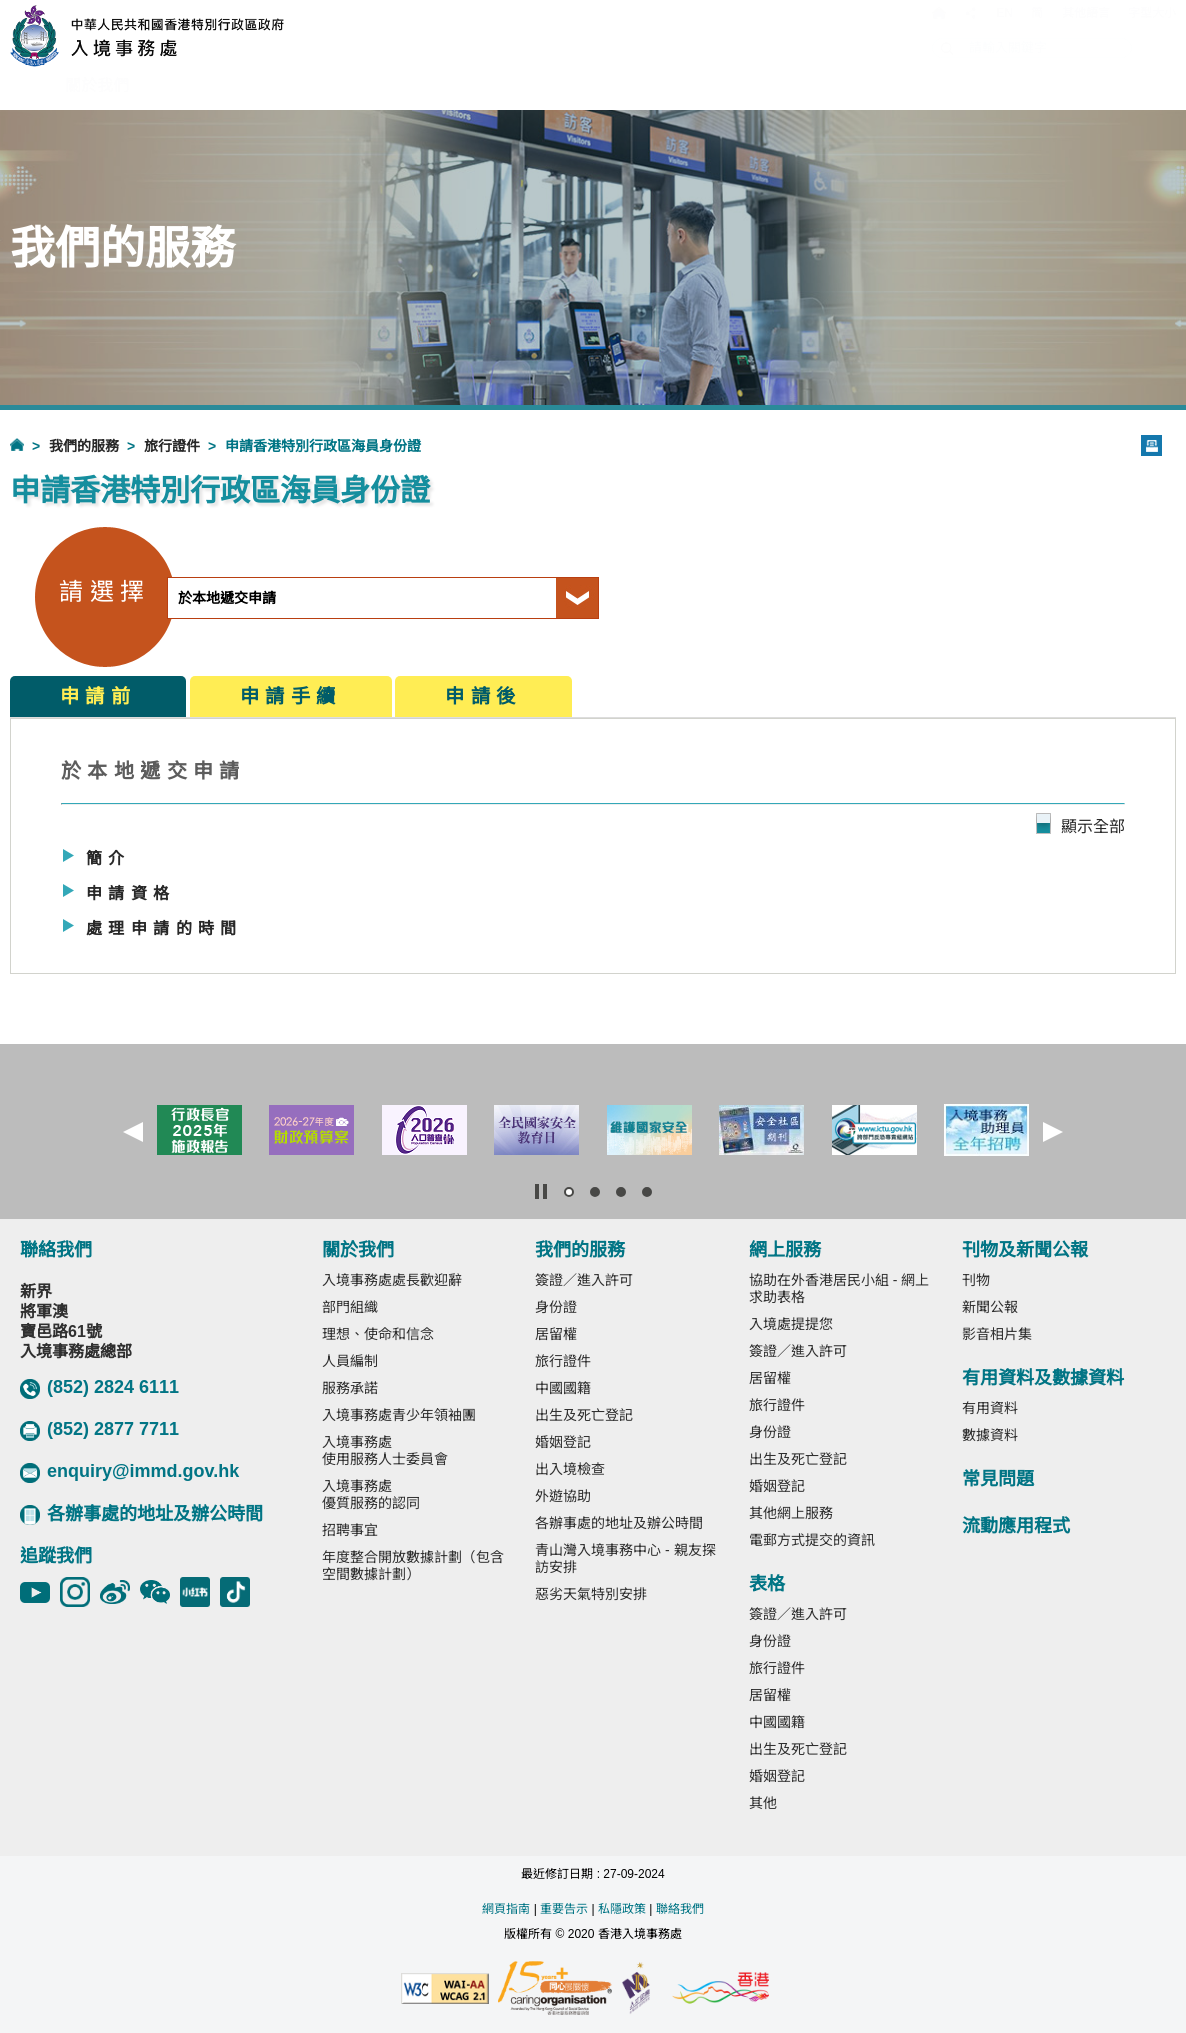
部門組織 (350, 1307)
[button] (133, 1132)
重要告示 (564, 1909)
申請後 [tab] (483, 696)
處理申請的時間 (164, 928)
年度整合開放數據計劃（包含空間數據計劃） (413, 1565)
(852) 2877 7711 (99, 1430)
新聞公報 (990, 1307)
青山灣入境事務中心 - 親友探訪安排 (625, 1558)
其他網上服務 (791, 1513)
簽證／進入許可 (584, 1280)
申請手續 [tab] (291, 696)
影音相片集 (997, 1334)
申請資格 (131, 893)
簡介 (108, 858)
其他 (763, 1803)
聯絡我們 (680, 1909)
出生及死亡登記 (584, 1415)
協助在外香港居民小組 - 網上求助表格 (839, 1288)
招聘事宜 (350, 1530)
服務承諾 (350, 1388)
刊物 (976, 1280)
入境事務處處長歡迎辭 (392, 1280)
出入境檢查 (570, 1469)
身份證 (556, 1307)
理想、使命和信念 (378, 1334)
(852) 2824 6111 (99, 1388)
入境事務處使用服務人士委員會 (385, 1450)
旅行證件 (172, 446)
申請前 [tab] (98, 696)
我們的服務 (84, 446)
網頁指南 (506, 1909)
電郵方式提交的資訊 (812, 1540)
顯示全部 (1093, 826)
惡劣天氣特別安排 (591, 1594)
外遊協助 (563, 1496)
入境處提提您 (791, 1324)
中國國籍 (563, 1388)
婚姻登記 (563, 1442)
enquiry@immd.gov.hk (129, 1472)
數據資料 (990, 1435)
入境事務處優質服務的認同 (371, 1494)
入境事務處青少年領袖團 (399, 1415)
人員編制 (350, 1361)
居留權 (556, 1334)
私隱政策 (622, 1909)
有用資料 (990, 1408)
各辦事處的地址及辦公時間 (141, 1514)
